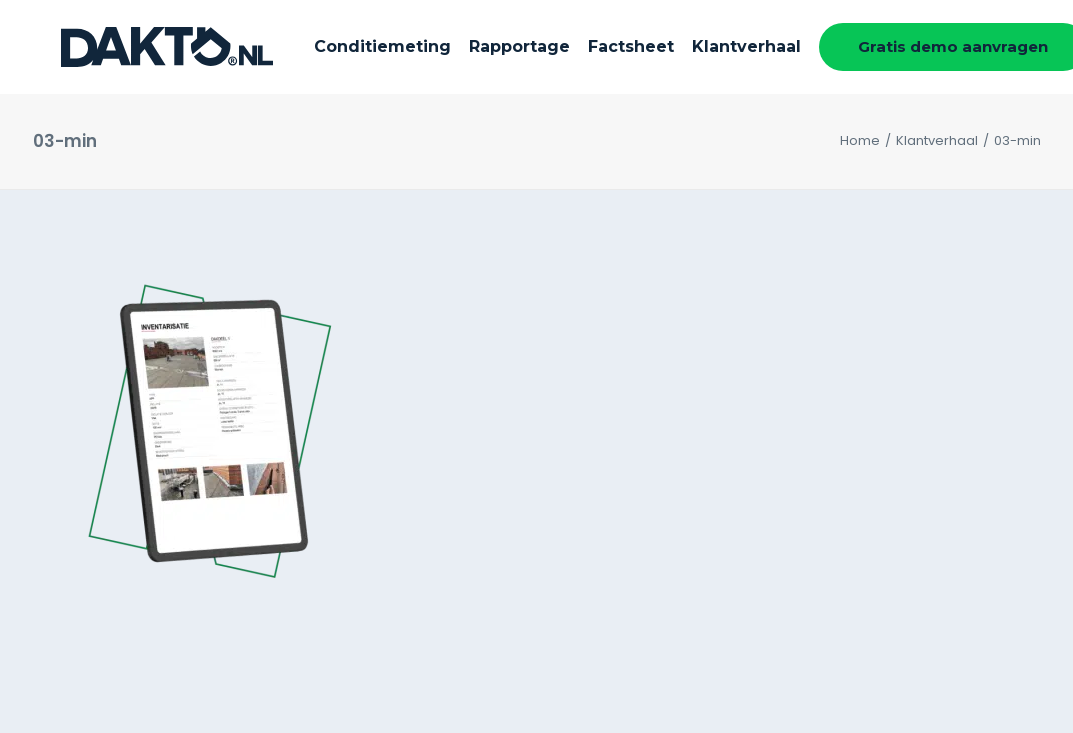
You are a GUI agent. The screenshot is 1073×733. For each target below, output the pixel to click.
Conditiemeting (336, 46)
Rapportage (473, 46)
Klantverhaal (700, 46)
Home (860, 140)
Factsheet (585, 46)
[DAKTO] (139, 47)
